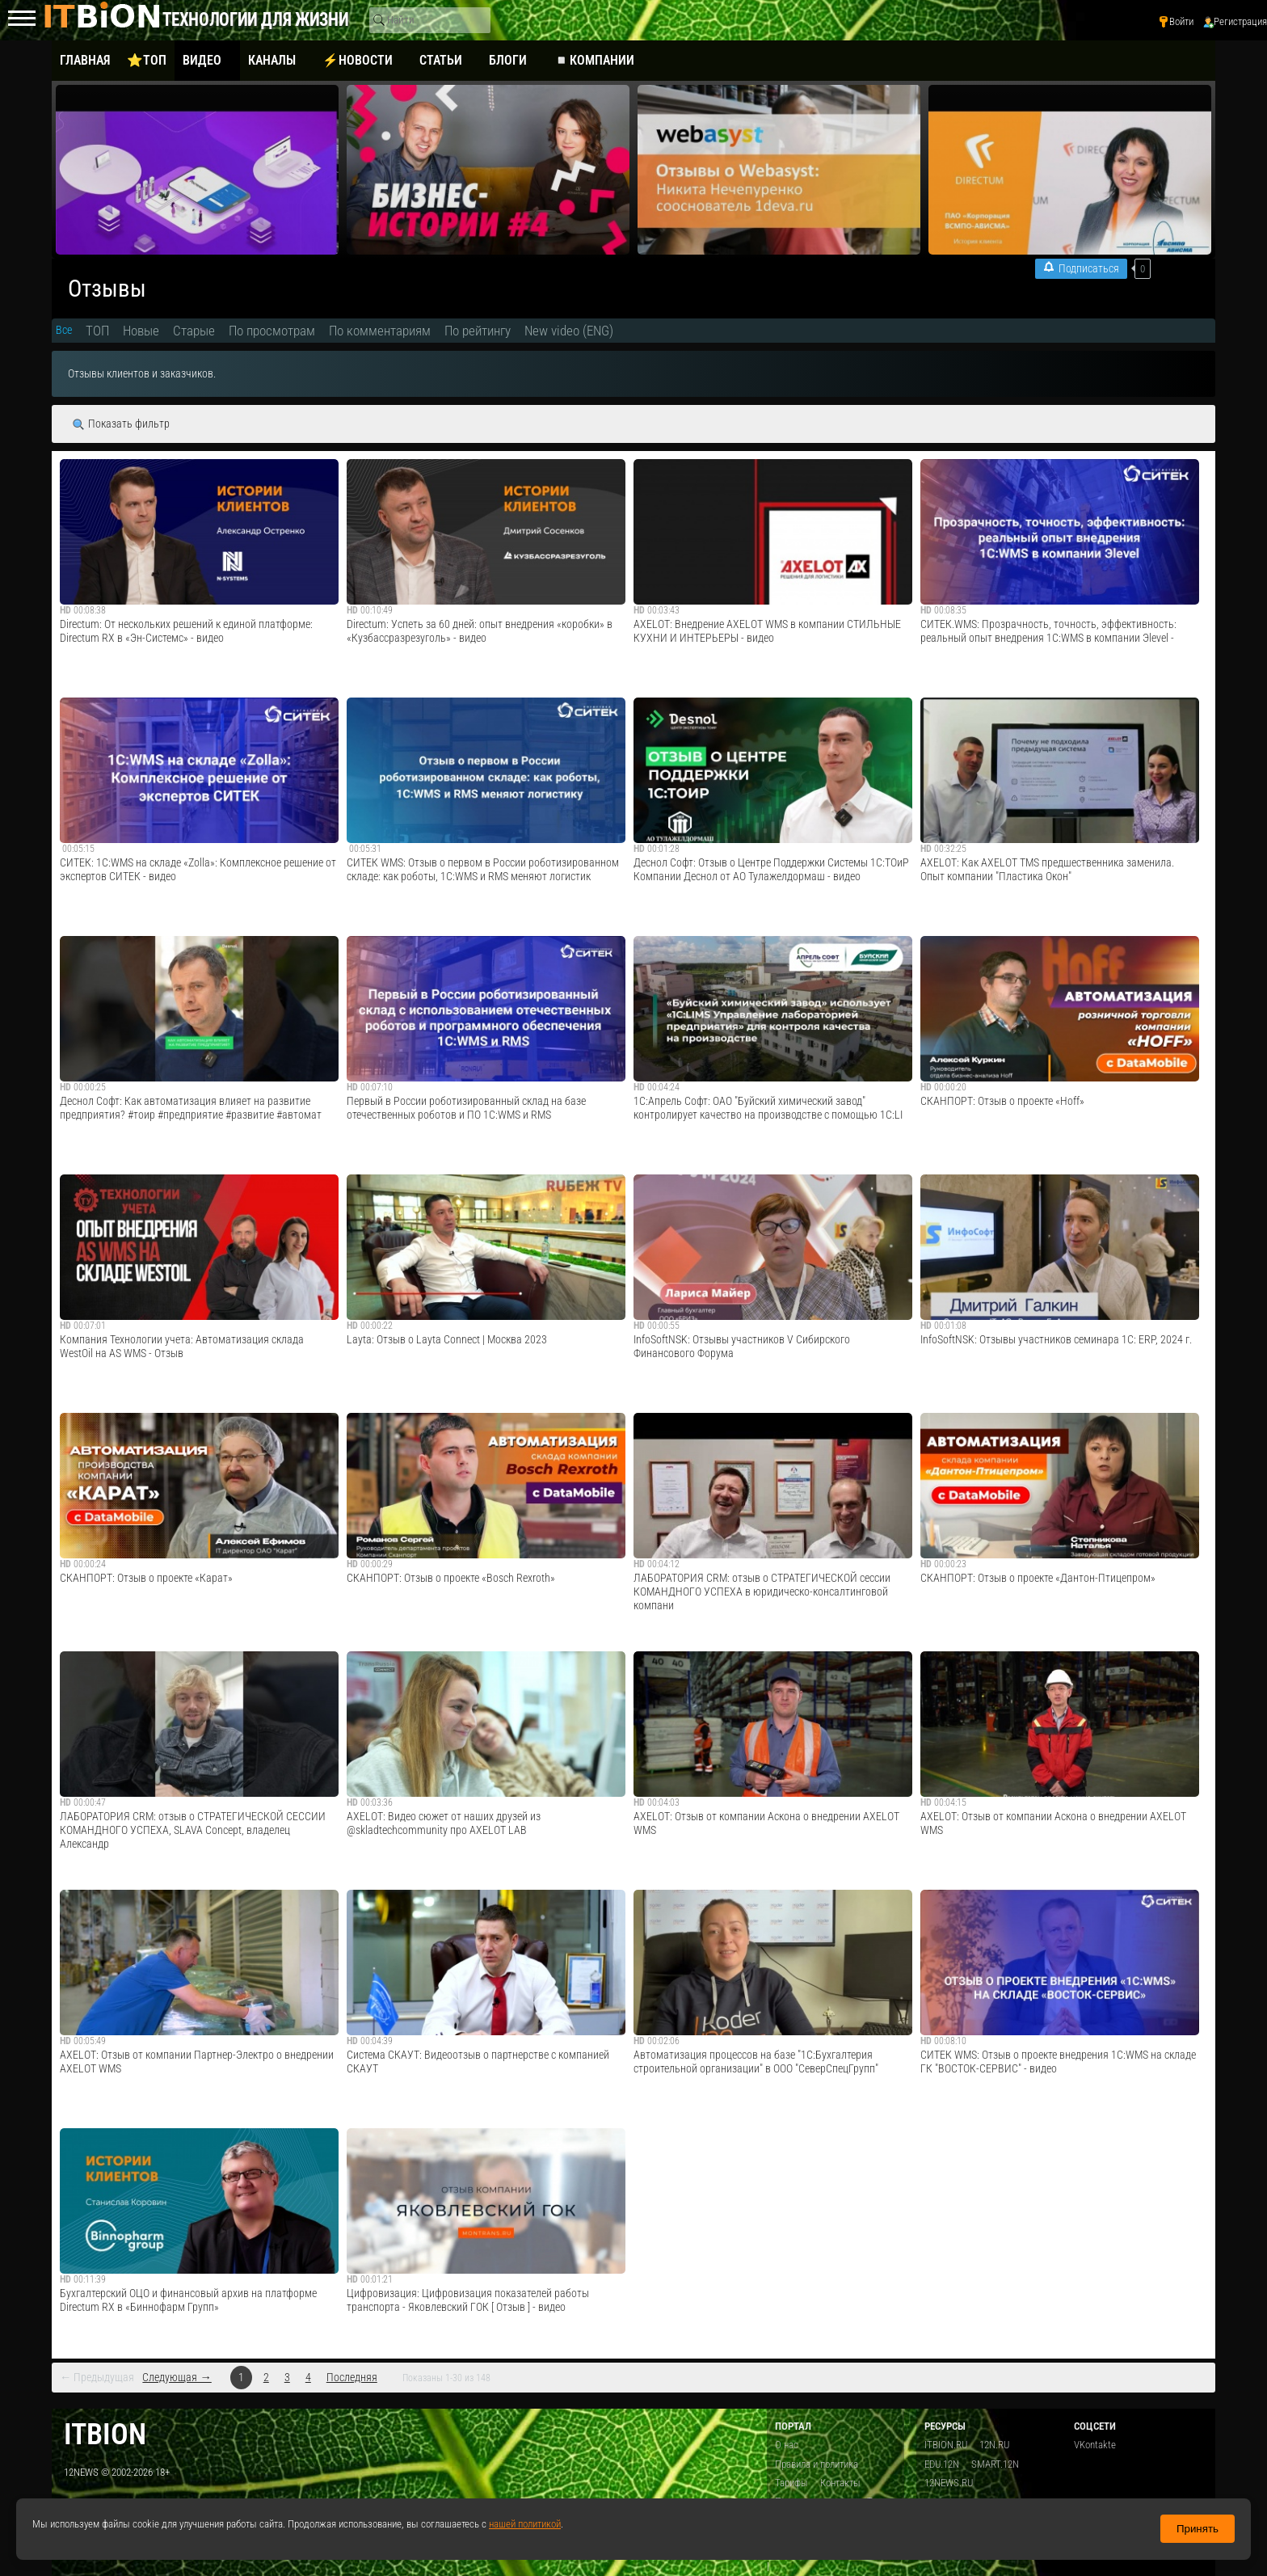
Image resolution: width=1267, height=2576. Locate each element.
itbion (105, 2434)
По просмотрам (272, 331)
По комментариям (380, 331)
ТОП (97, 331)
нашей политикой (525, 2524)
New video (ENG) (568, 331)
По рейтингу (477, 331)
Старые (194, 331)
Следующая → (176, 2377)
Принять (1197, 2529)
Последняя (351, 2377)
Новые (141, 331)
